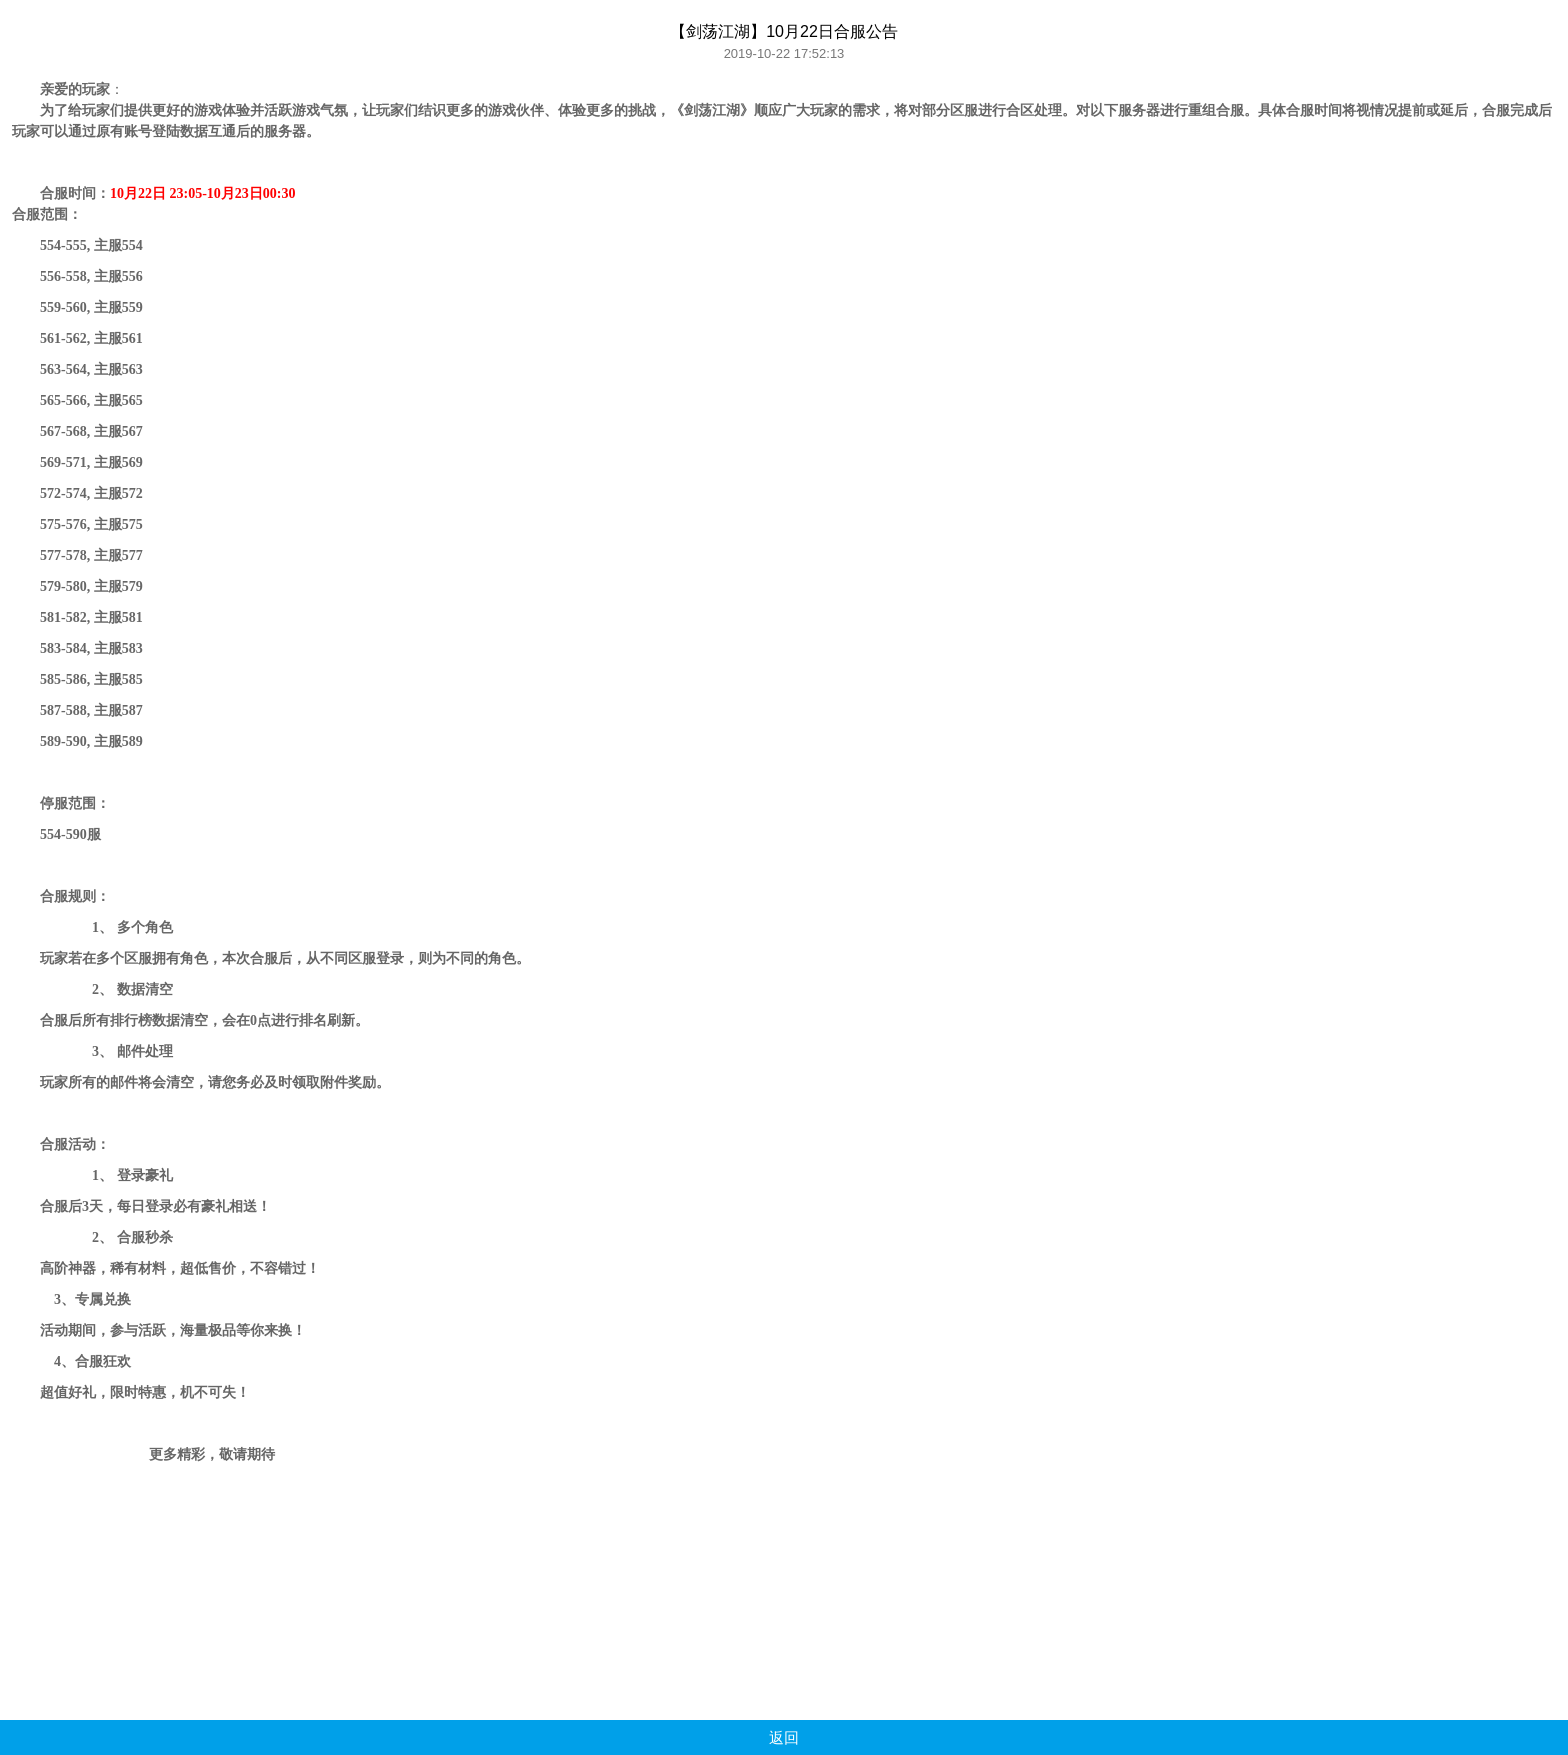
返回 (784, 1737)
